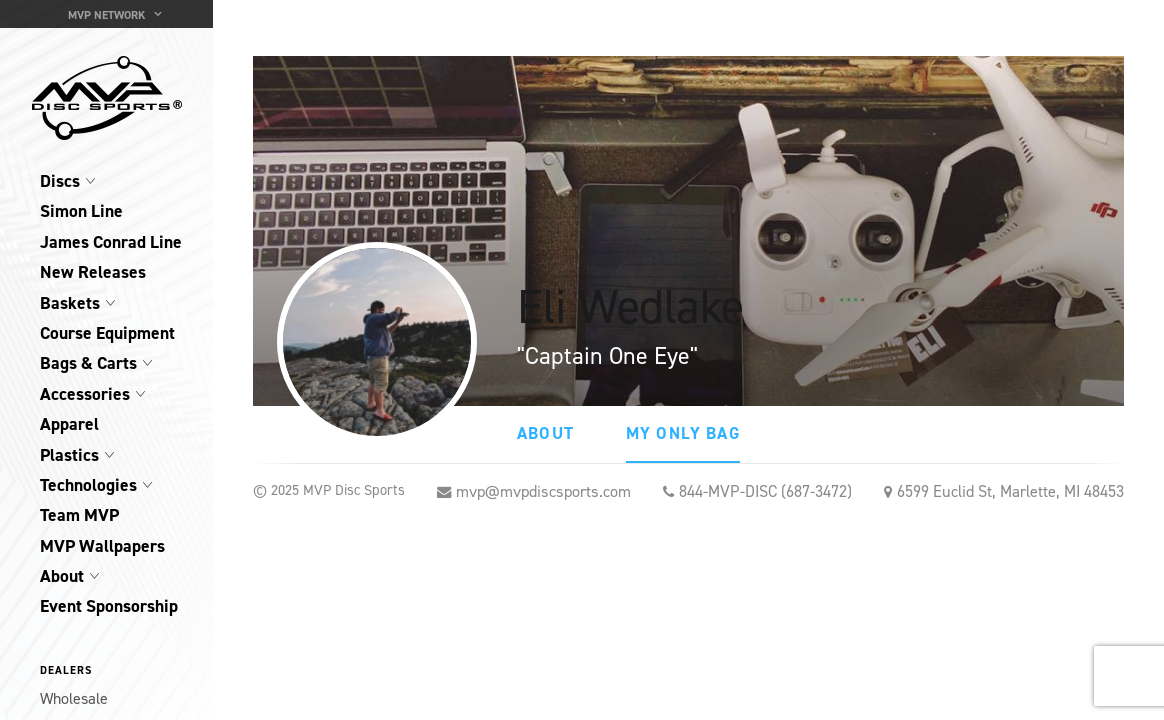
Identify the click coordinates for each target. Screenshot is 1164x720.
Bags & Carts (88, 363)
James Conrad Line (111, 242)
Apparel (69, 424)
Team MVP (79, 515)
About (62, 576)
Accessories (85, 394)
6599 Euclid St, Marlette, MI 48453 (1010, 491)
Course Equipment (107, 333)
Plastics (69, 455)
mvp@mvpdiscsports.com (543, 491)
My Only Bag (683, 433)
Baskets (70, 303)
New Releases (93, 272)
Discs (60, 181)
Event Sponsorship (109, 606)
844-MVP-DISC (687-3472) (765, 491)
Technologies (88, 485)
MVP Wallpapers (102, 546)
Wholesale (74, 698)
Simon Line (81, 211)
